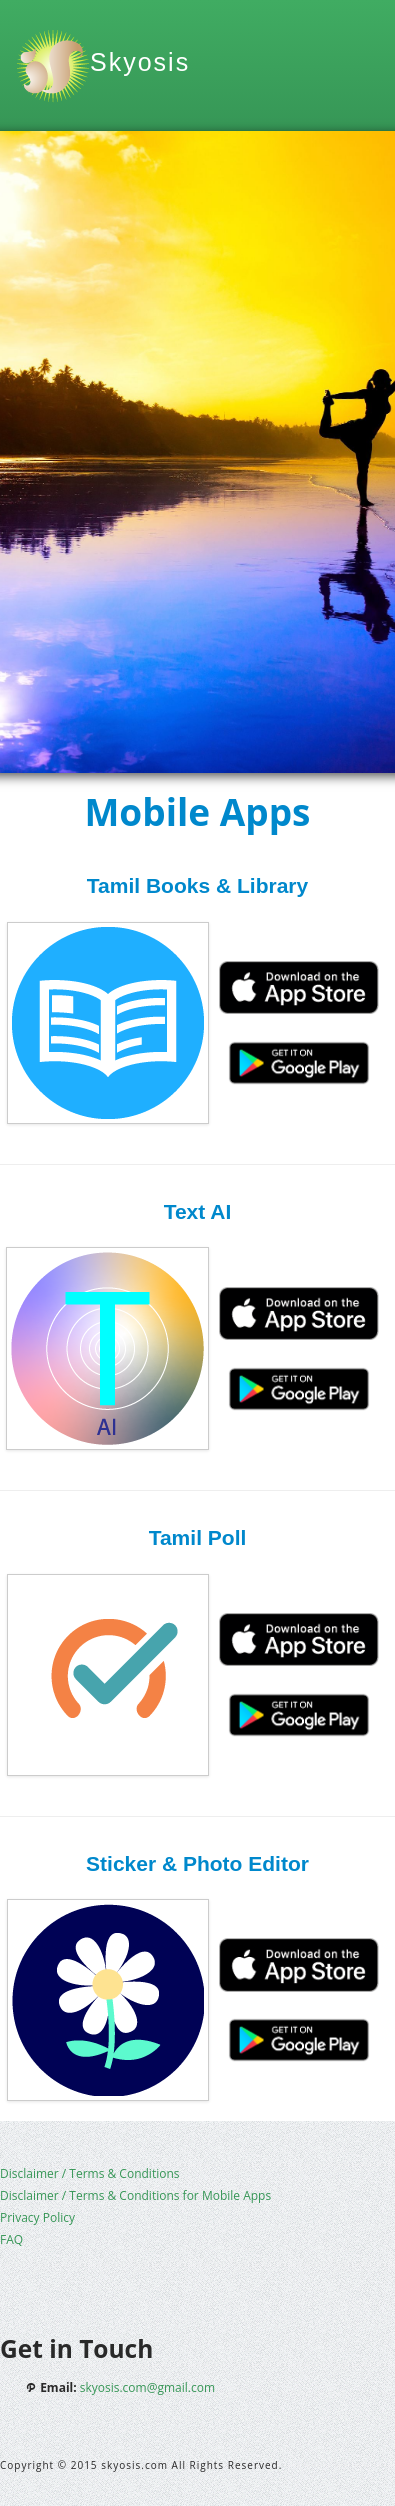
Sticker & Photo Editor (197, 1863)
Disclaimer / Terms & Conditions (89, 2173)
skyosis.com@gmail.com (147, 2387)
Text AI (198, 1211)
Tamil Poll (198, 1537)
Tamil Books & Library (197, 885)
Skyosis (140, 62)
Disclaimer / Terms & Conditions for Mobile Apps (135, 2195)
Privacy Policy (37, 2217)
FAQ (11, 2239)
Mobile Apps (197, 811)
